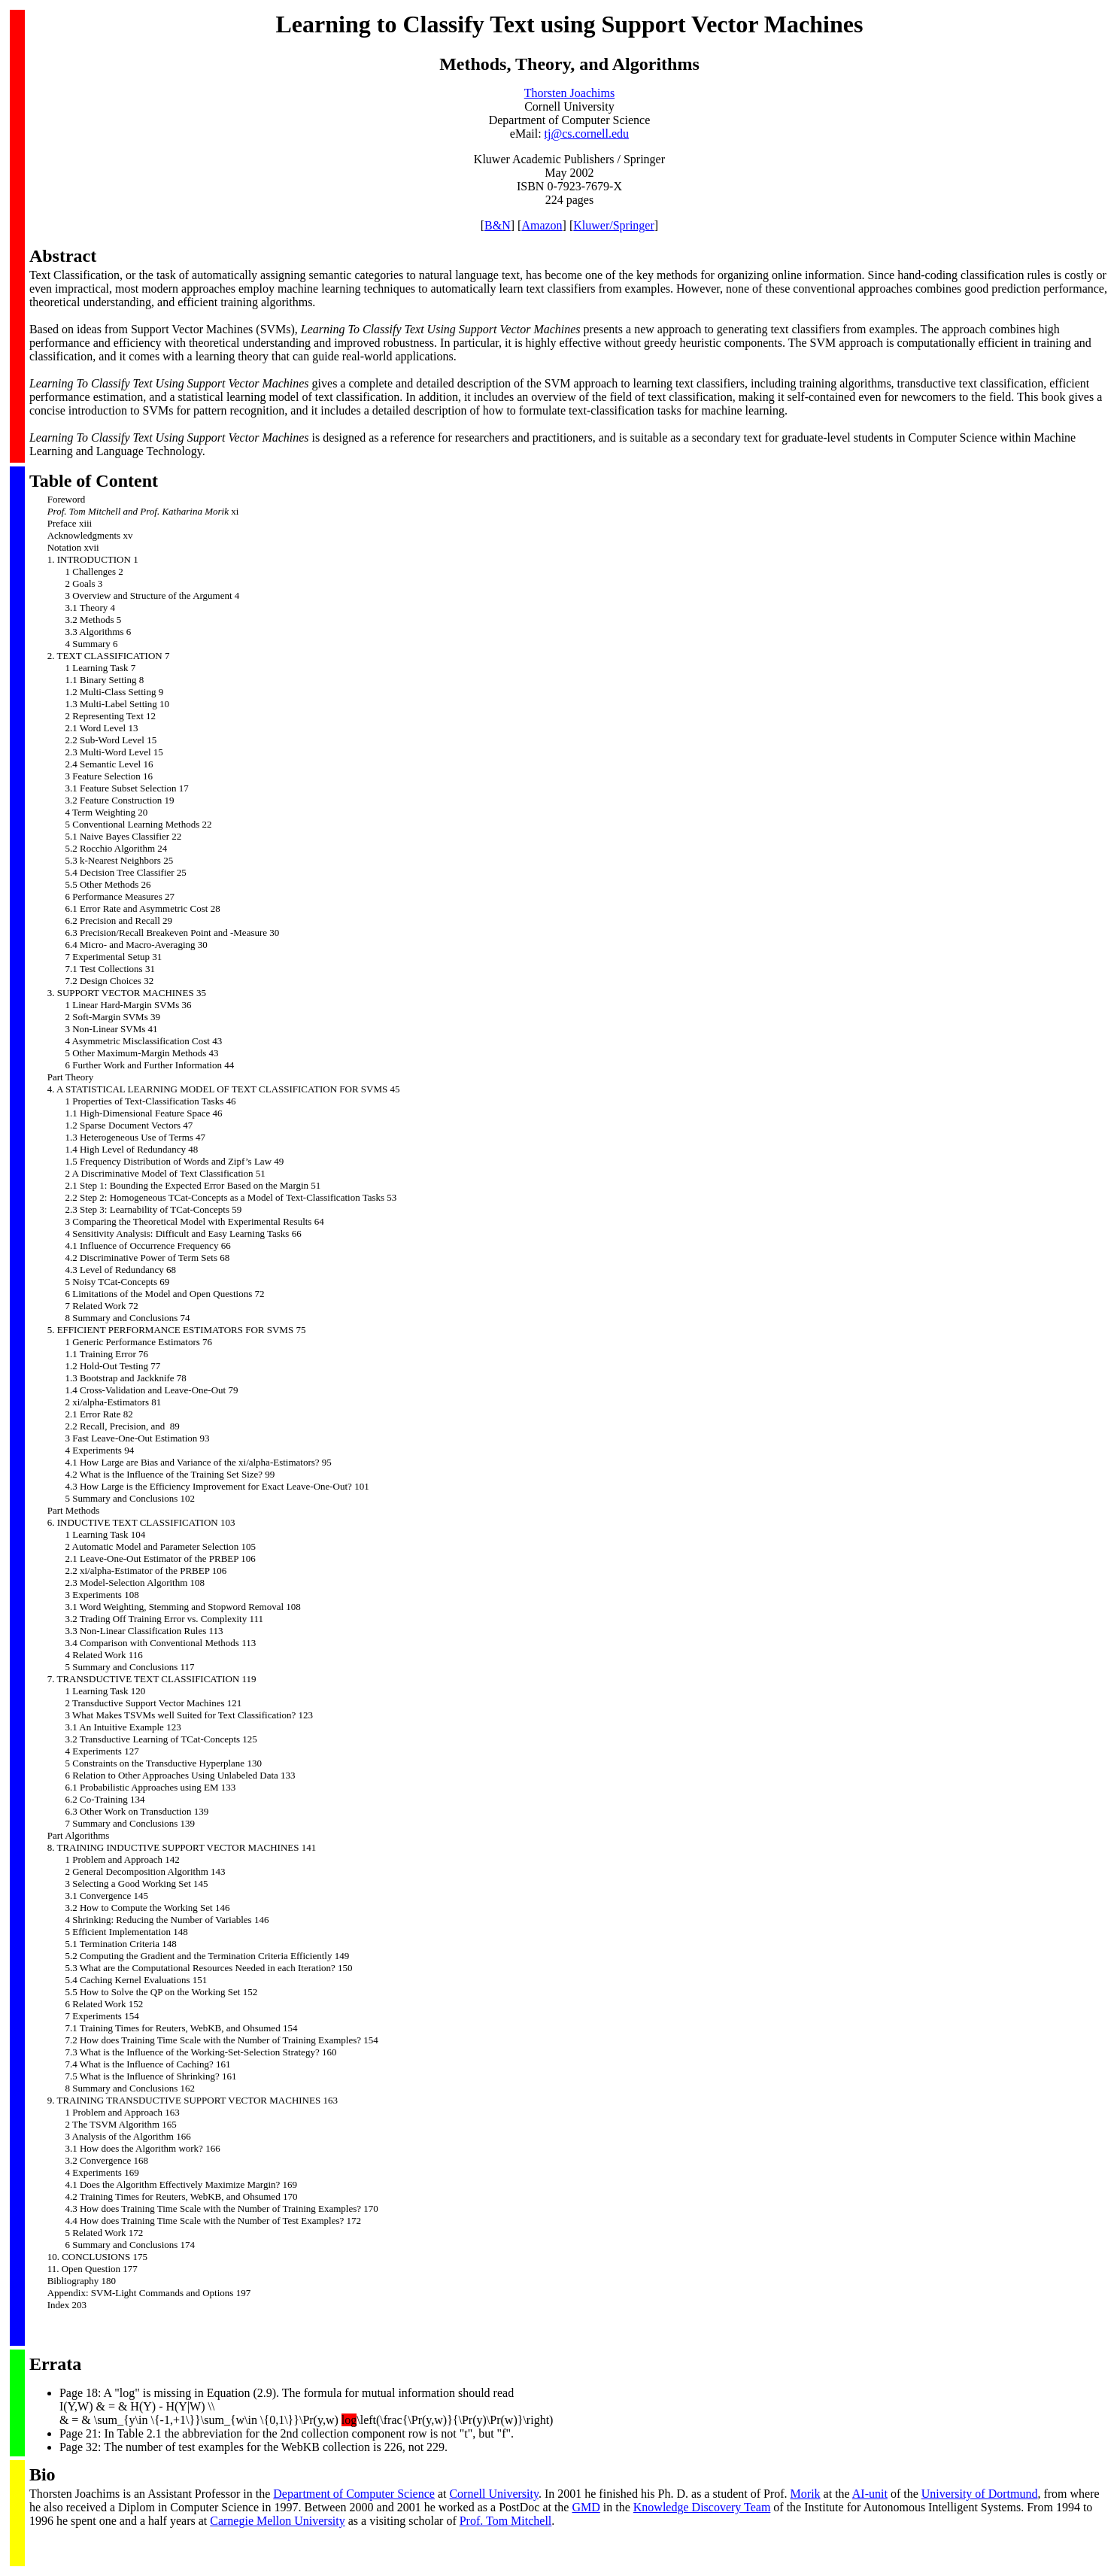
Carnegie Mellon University (277, 2520)
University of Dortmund (979, 2493)
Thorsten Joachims (569, 93)
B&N (497, 225)
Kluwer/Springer (613, 225)
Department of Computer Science (354, 2493)
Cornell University (494, 2493)
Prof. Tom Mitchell (506, 2520)
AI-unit (870, 2493)
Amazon (541, 225)
